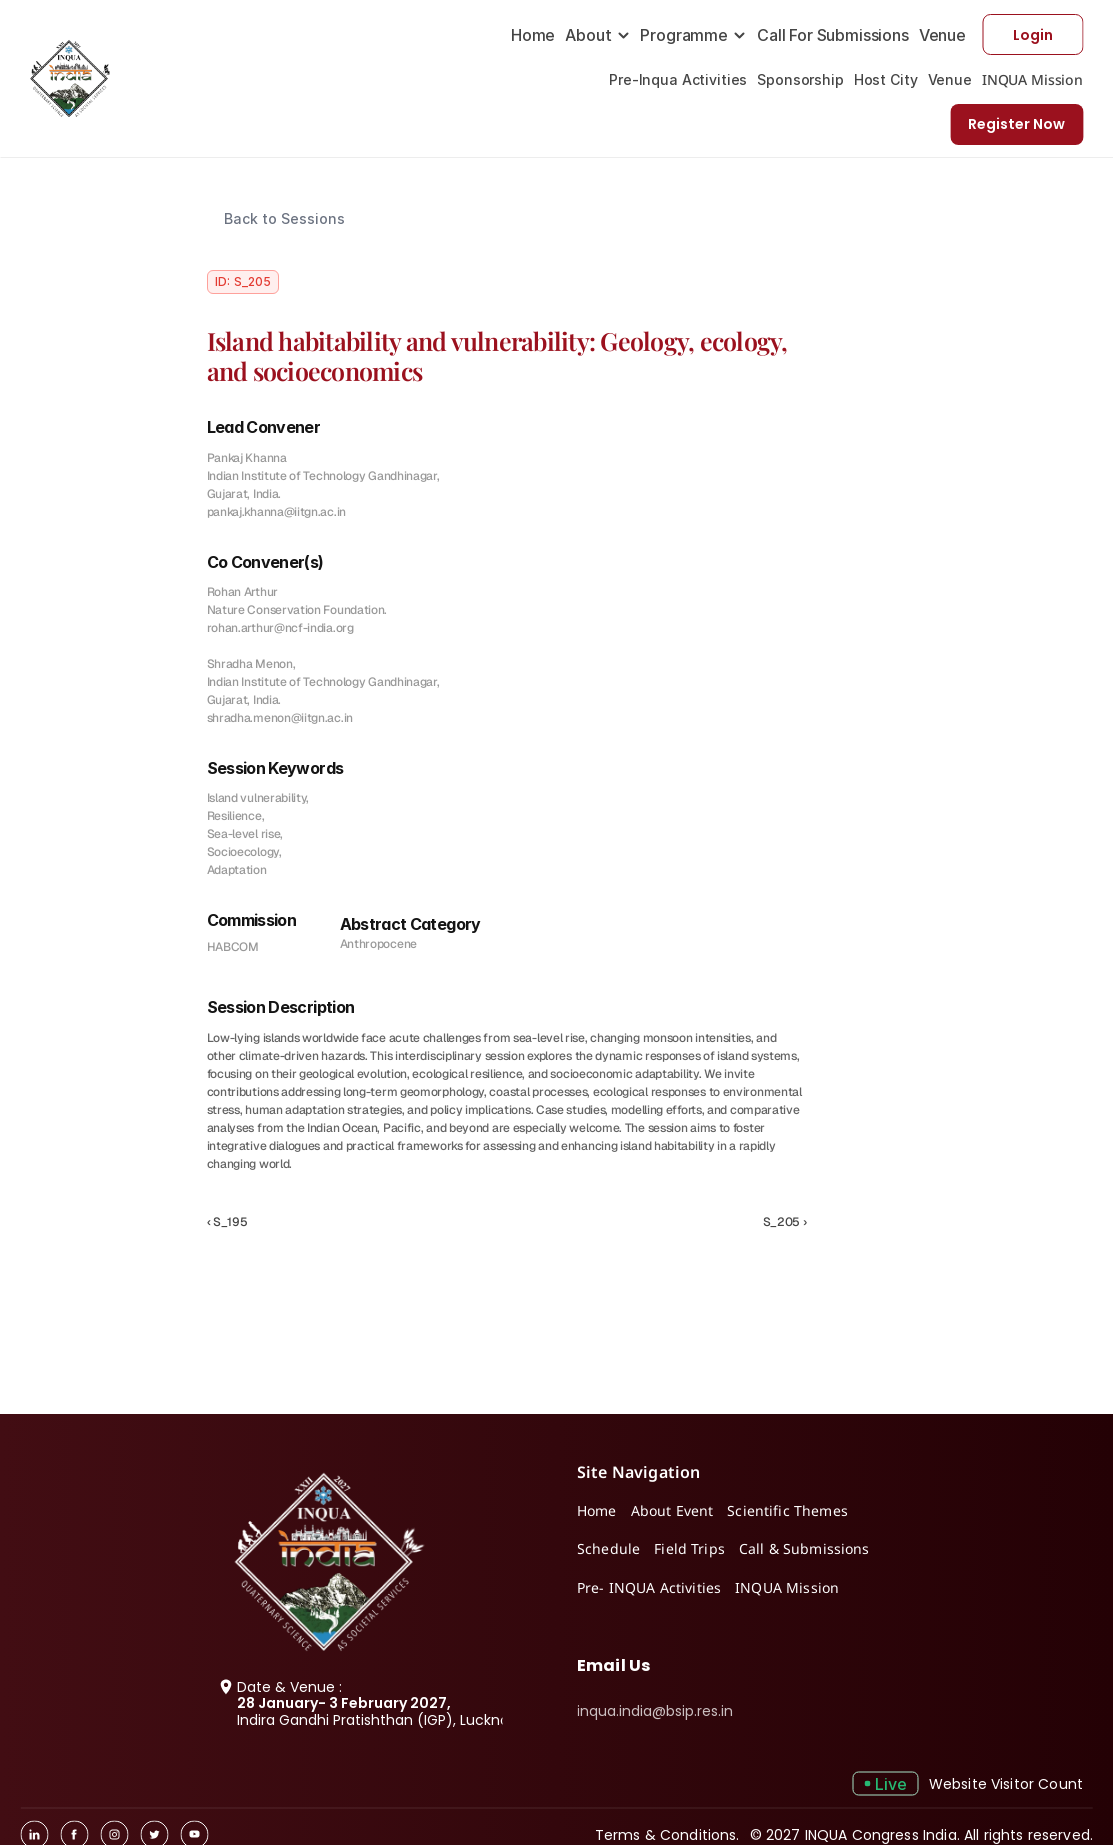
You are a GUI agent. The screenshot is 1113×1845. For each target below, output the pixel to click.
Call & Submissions (804, 1548)
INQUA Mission (1032, 79)
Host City (886, 79)
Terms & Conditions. (667, 1834)
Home (533, 35)
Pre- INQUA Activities (649, 1587)
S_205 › (785, 1222)
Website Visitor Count (1006, 1783)
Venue (942, 35)
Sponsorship (800, 79)
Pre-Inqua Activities (678, 79)
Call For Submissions (833, 35)
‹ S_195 (227, 1222)
